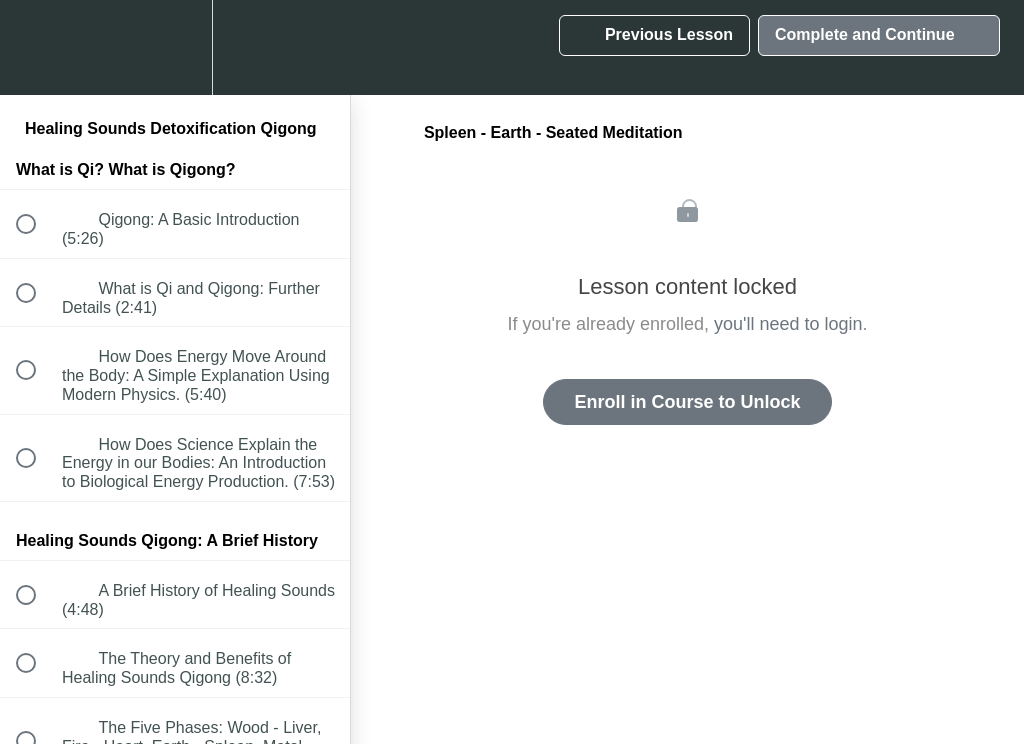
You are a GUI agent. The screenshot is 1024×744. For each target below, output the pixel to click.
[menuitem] (175, 47)
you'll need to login (788, 324)
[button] (37, 47)
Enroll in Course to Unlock (687, 402)
